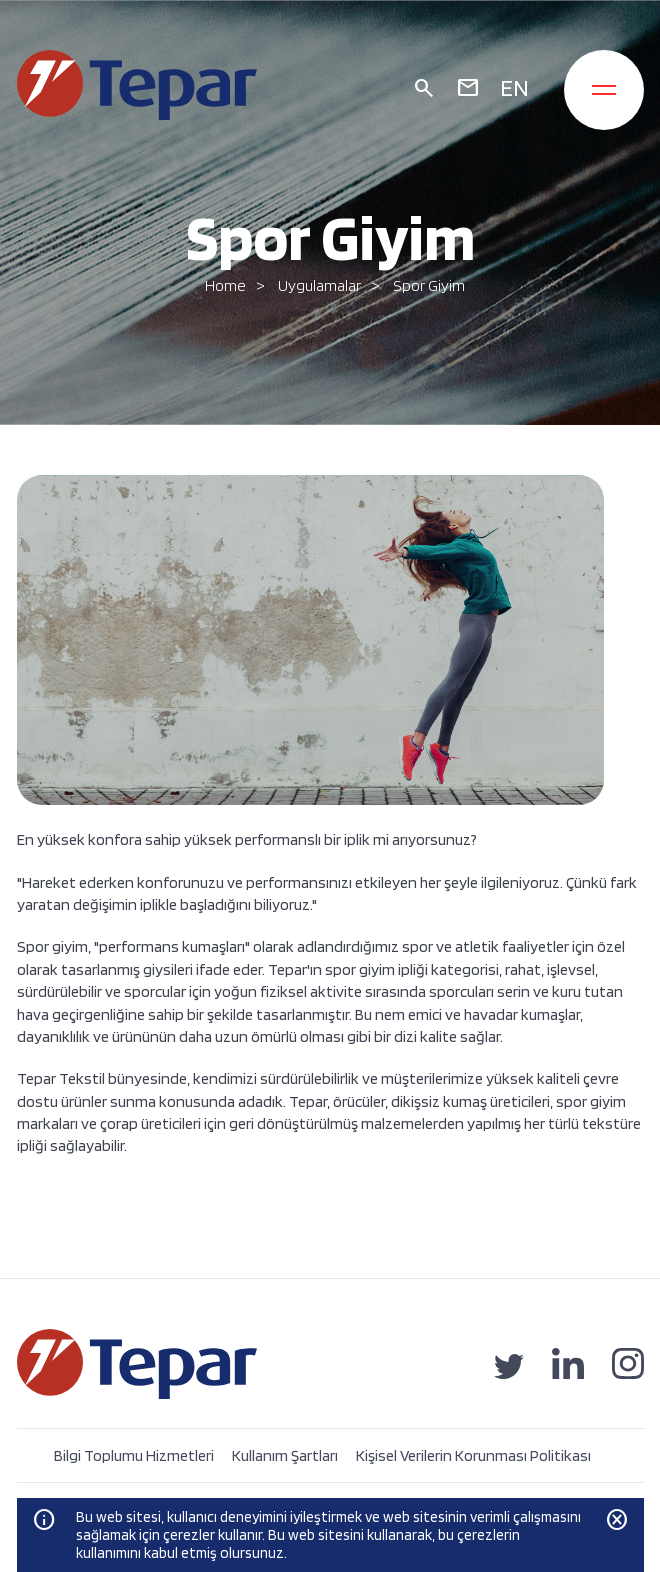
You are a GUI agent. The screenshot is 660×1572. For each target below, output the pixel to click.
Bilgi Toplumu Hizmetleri (134, 1455)
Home (225, 285)
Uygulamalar (319, 285)
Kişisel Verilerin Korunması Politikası (473, 1455)
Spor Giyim (429, 285)
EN (514, 87)
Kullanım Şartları (285, 1455)
